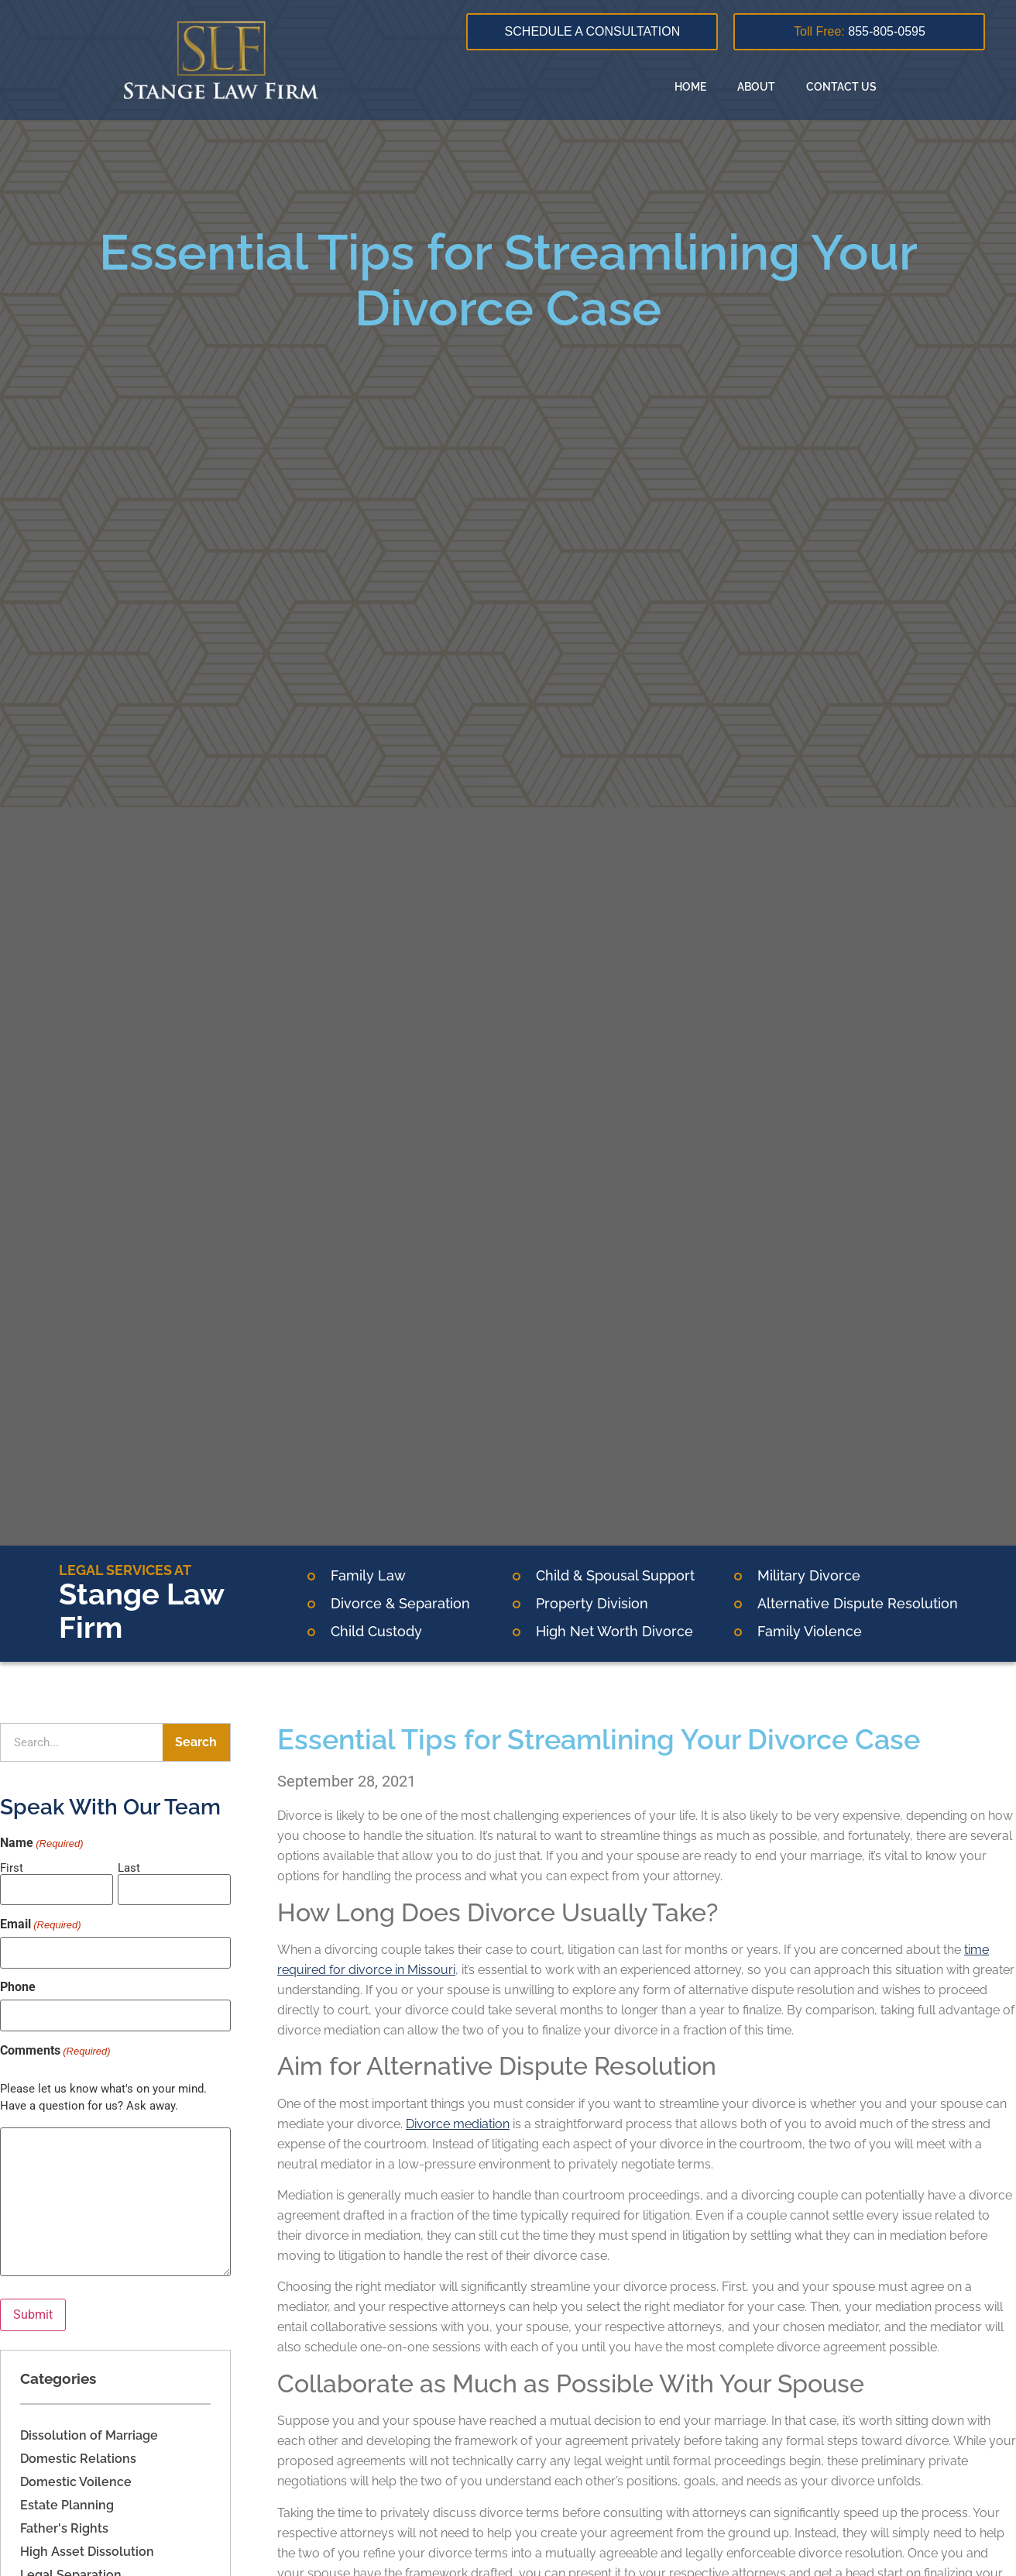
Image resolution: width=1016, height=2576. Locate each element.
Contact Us (841, 87)
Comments (55, 2051)
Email (40, 1924)
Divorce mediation (458, 2124)
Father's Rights (64, 2528)
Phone (18, 1987)
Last (129, 1867)
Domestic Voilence (76, 2482)
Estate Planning (67, 2505)
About (756, 87)
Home (690, 87)
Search (196, 1742)
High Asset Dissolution (87, 2551)
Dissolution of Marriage (89, 2435)
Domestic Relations (78, 2458)
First (11, 1867)
